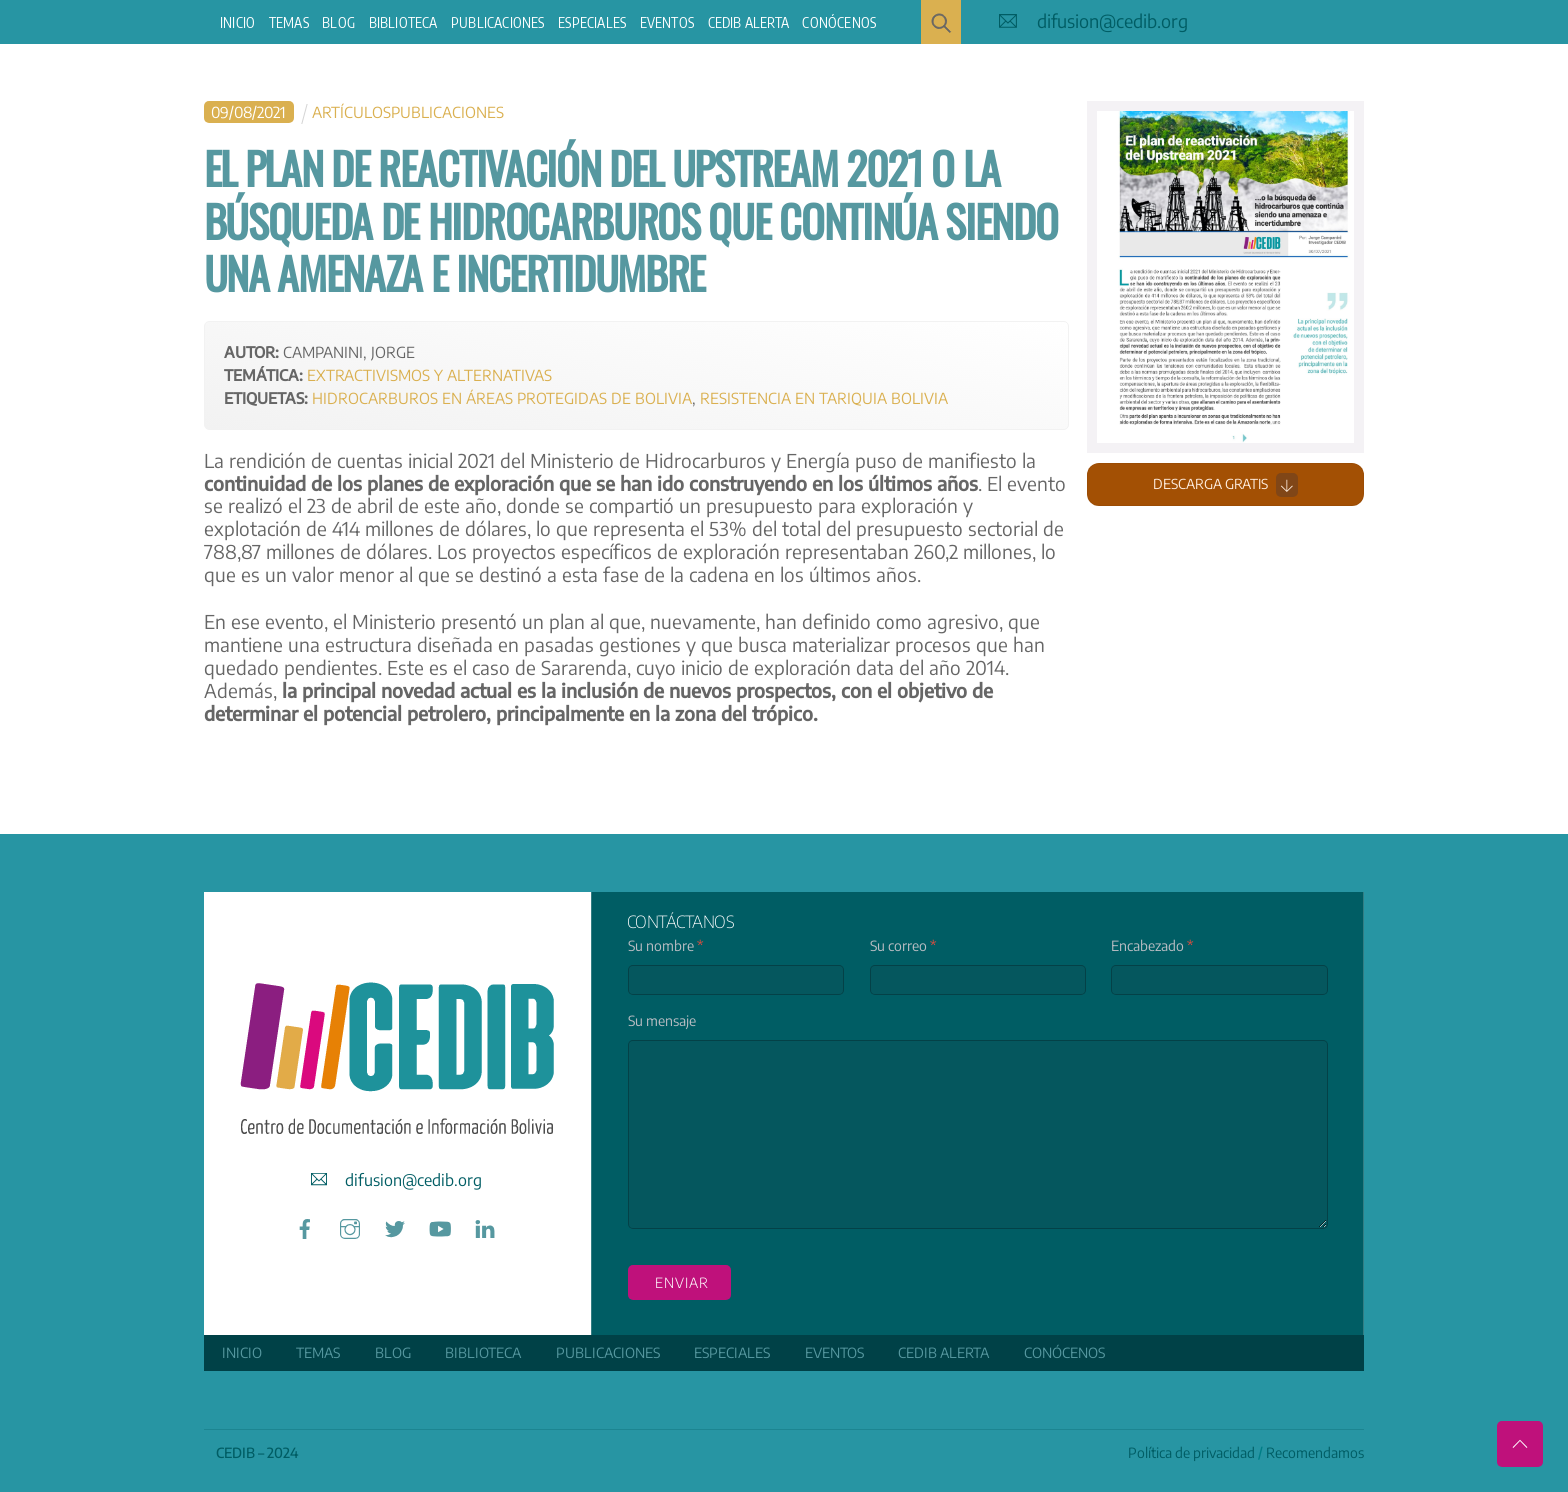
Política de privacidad (1191, 1451)
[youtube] (440, 1225)
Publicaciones (498, 22)
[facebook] (305, 1225)
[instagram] (350, 1225)
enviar (681, 1282)
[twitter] (395, 1225)
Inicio (237, 22)
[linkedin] (485, 1225)
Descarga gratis (1225, 484)
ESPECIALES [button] (592, 22)
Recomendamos (1315, 1451)
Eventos (667, 22)
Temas (289, 22)
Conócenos (839, 22)
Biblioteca (403, 22)
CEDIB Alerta (748, 22)
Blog (338, 22)
